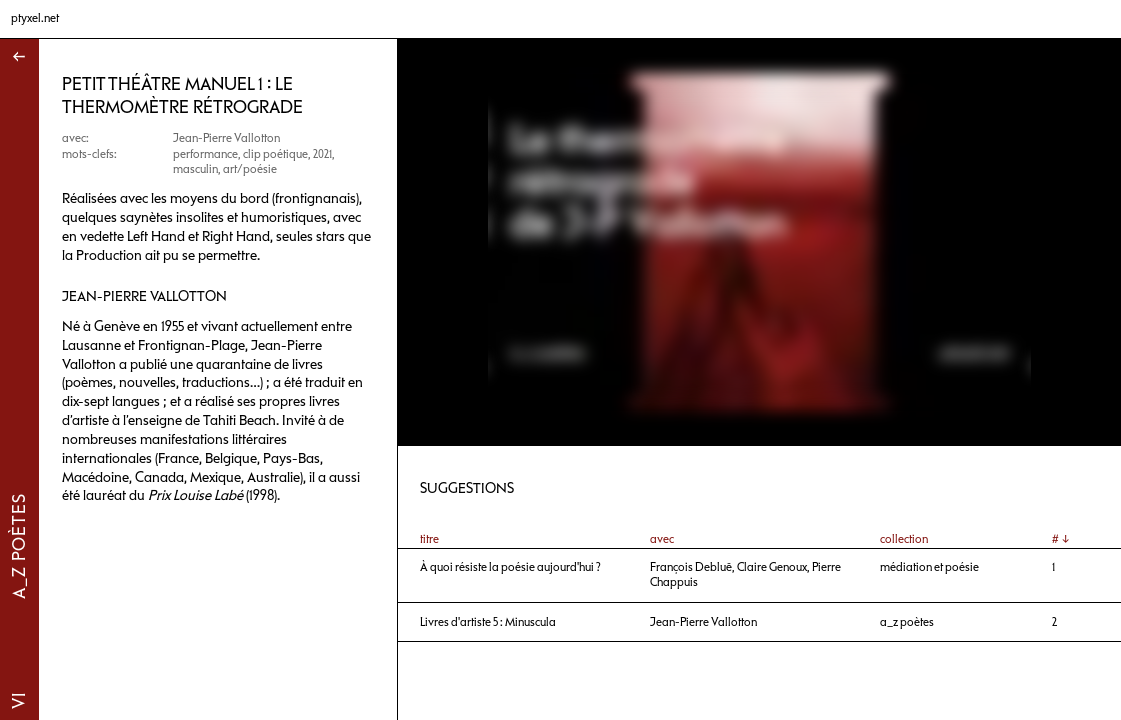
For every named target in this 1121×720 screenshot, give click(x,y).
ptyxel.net (35, 18)
